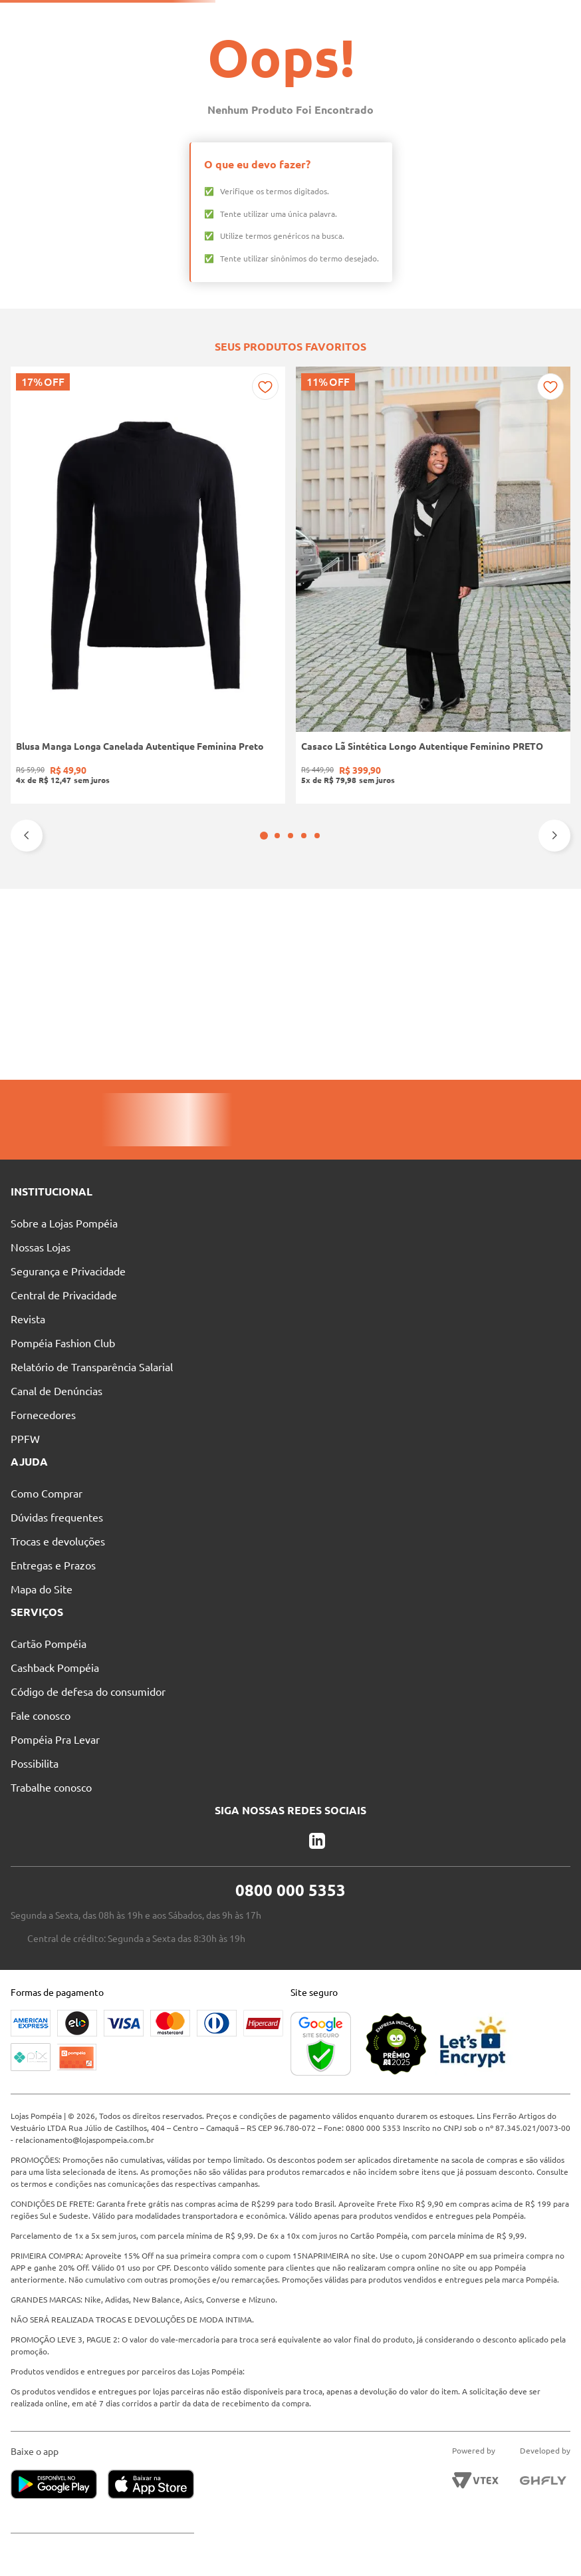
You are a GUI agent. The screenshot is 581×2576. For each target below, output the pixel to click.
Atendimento (412, 17)
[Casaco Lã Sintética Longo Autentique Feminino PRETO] (177, 875)
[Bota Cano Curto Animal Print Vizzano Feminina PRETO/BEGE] (405, 875)
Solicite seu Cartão (151, 17)
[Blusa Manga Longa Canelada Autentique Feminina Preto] (62, 875)
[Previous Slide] (27, 1015)
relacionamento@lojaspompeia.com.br (166, 2128)
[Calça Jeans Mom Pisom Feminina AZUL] (518, 875)
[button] (284, 1015)
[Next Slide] (554, 1015)
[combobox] (295, 41)
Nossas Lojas (337, 17)
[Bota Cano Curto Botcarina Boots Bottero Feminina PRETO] (290, 875)
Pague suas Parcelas (250, 17)
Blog (472, 17)
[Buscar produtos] (381, 41)
